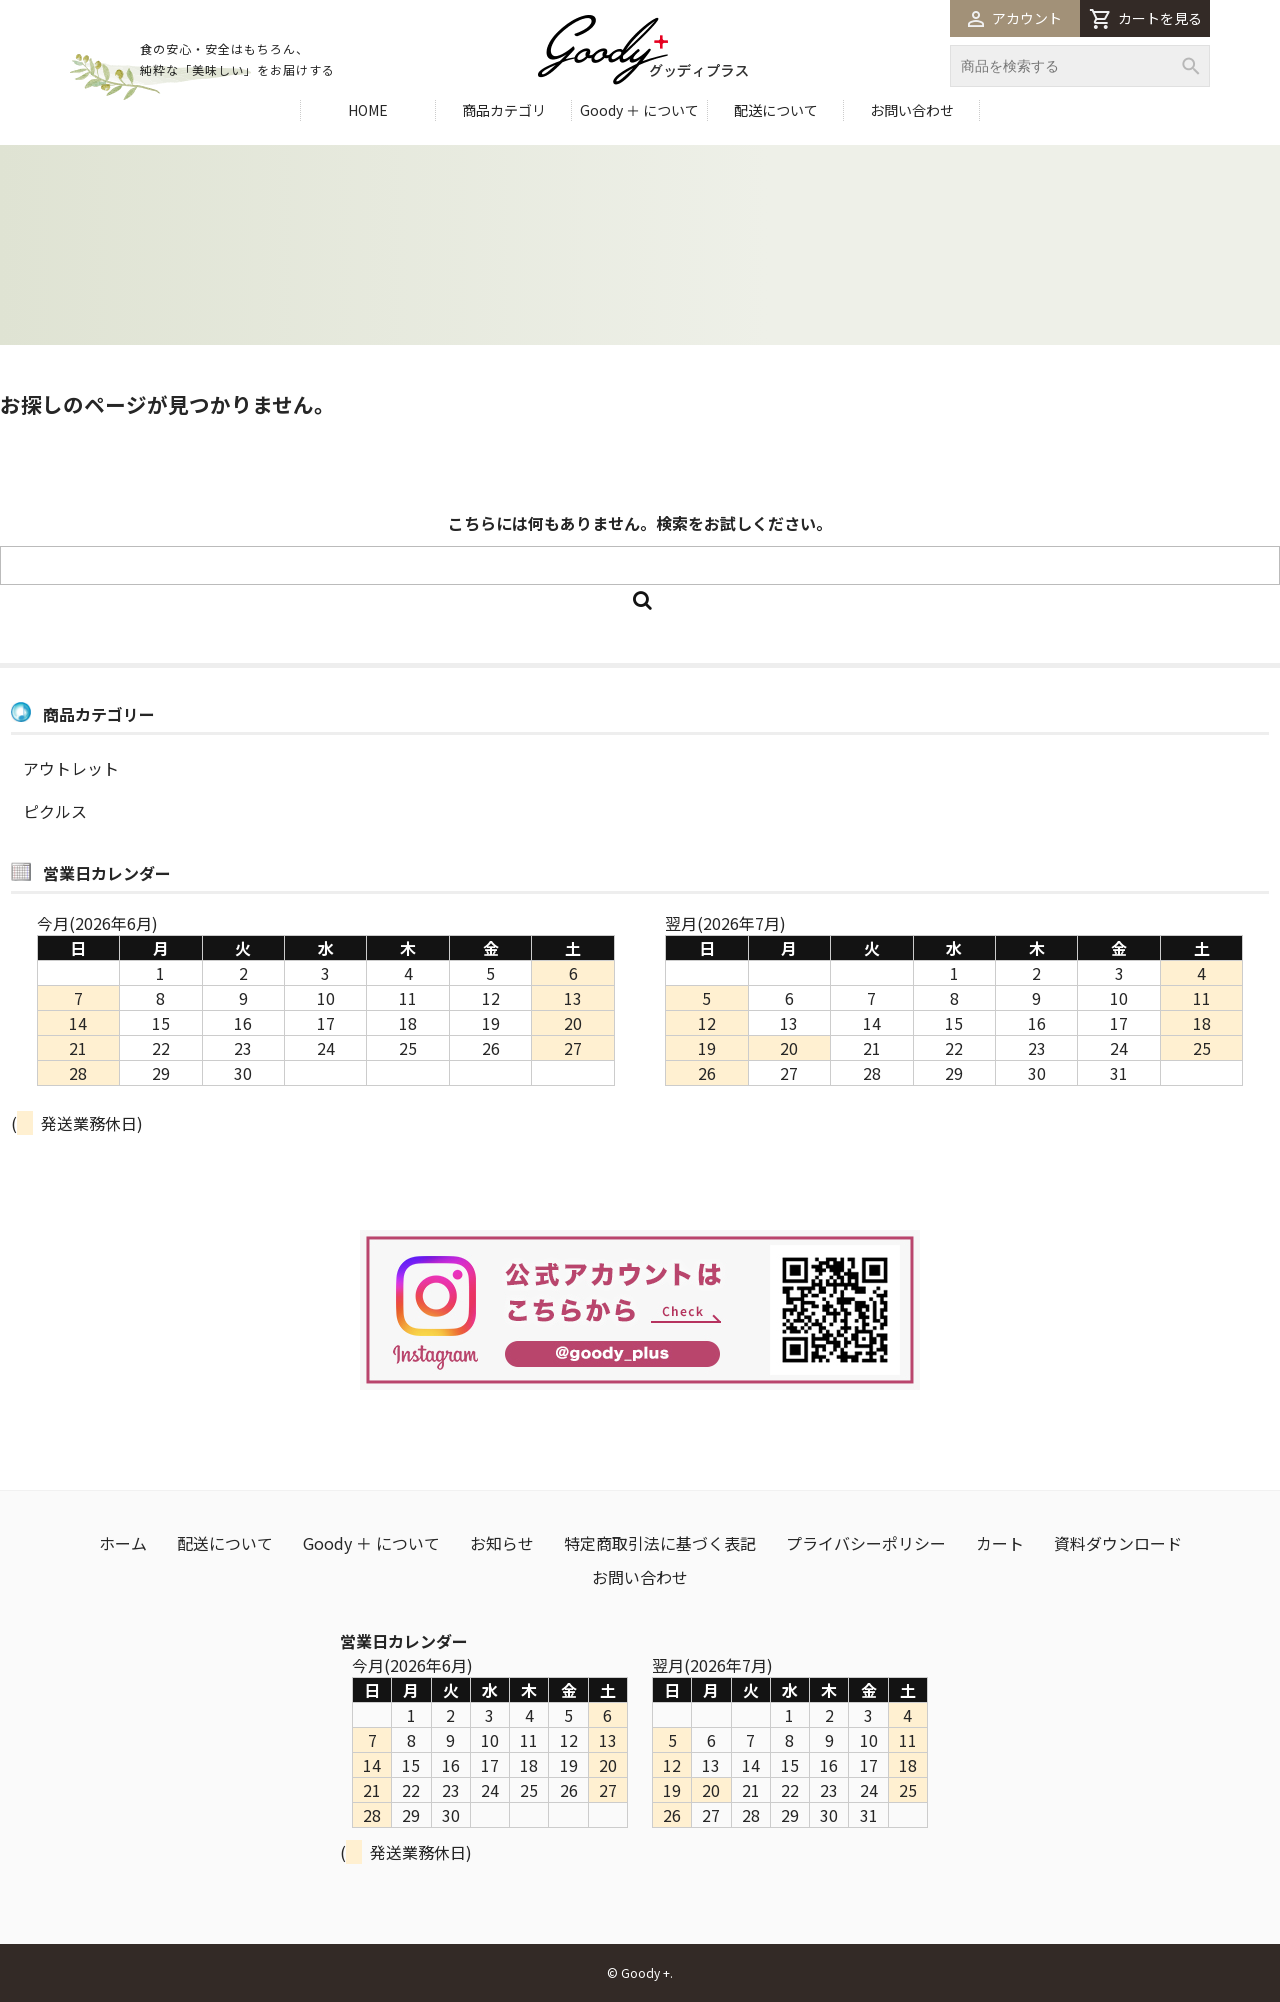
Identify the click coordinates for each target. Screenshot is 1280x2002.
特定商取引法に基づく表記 (660, 1543)
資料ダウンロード (1118, 1543)
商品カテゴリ (504, 110)
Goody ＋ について (639, 110)
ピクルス (55, 811)
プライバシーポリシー (866, 1543)
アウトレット (71, 768)
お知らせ (502, 1543)
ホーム (123, 1543)
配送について (776, 110)
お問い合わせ (912, 110)
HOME (368, 110)
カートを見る (1145, 18)
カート (1000, 1543)
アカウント (1015, 18)
